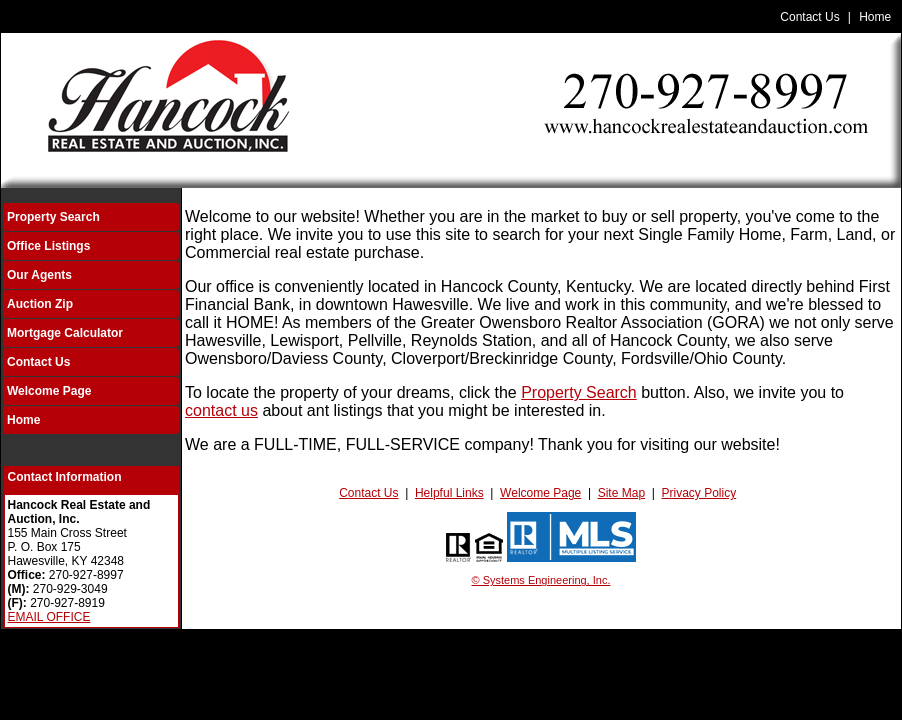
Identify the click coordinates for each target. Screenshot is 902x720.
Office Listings (48, 246)
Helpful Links (449, 493)
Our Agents (39, 275)
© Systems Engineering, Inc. (541, 580)
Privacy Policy (699, 493)
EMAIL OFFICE (49, 617)
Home (875, 17)
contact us (221, 410)
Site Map (621, 493)
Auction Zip (40, 304)
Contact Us (809, 17)
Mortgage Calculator (65, 333)
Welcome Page (49, 391)
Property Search (53, 217)
